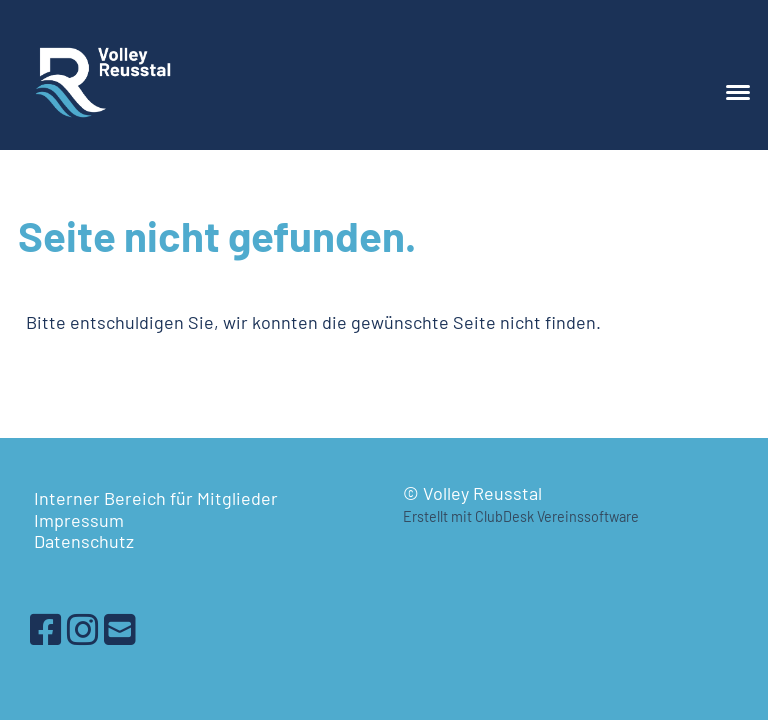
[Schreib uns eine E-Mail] (120, 628)
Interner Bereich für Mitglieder (156, 498)
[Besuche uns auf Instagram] (83, 628)
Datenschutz (84, 541)
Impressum (79, 520)
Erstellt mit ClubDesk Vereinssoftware (521, 516)
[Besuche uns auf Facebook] (46, 628)
